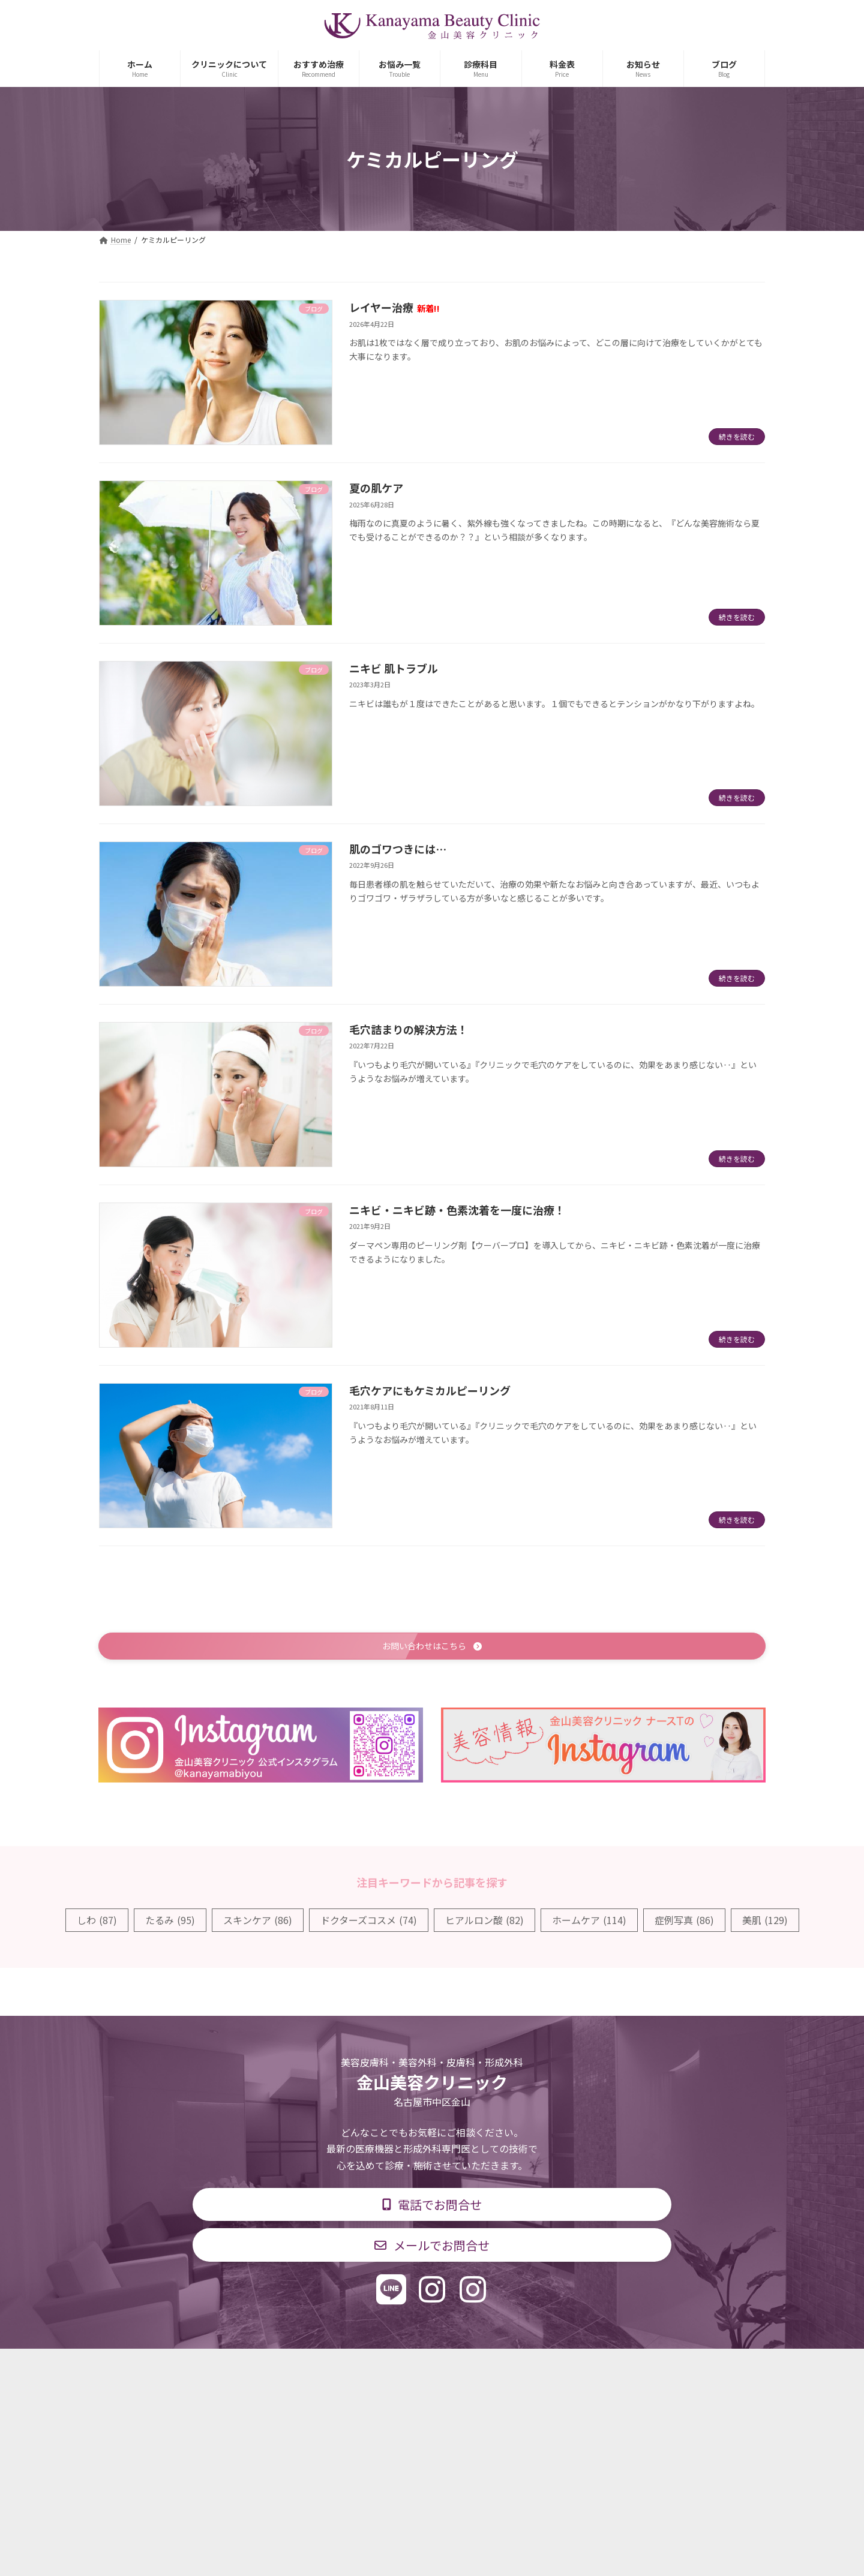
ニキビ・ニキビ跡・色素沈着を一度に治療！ (457, 1210)
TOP (235, 2367)
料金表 (468, 2367)
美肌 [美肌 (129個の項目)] (765, 1921)
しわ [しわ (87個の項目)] (97, 1921)
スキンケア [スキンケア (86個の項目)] (257, 1921)
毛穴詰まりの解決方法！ (408, 1029)
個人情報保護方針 (604, 2367)
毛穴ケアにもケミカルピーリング (430, 1390)
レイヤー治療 (394, 307)
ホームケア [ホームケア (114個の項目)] (589, 1921)
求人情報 (525, 2367)
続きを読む (737, 436)
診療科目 (290, 2367)
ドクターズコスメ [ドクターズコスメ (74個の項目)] (368, 1921)
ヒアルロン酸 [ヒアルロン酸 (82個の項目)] (484, 1921)
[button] (432, 1647)
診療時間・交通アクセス (381, 2367)
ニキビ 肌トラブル (393, 668)
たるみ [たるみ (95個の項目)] (170, 1921)
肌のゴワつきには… (397, 848)
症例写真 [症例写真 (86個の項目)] (684, 1921)
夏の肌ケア (376, 487)
